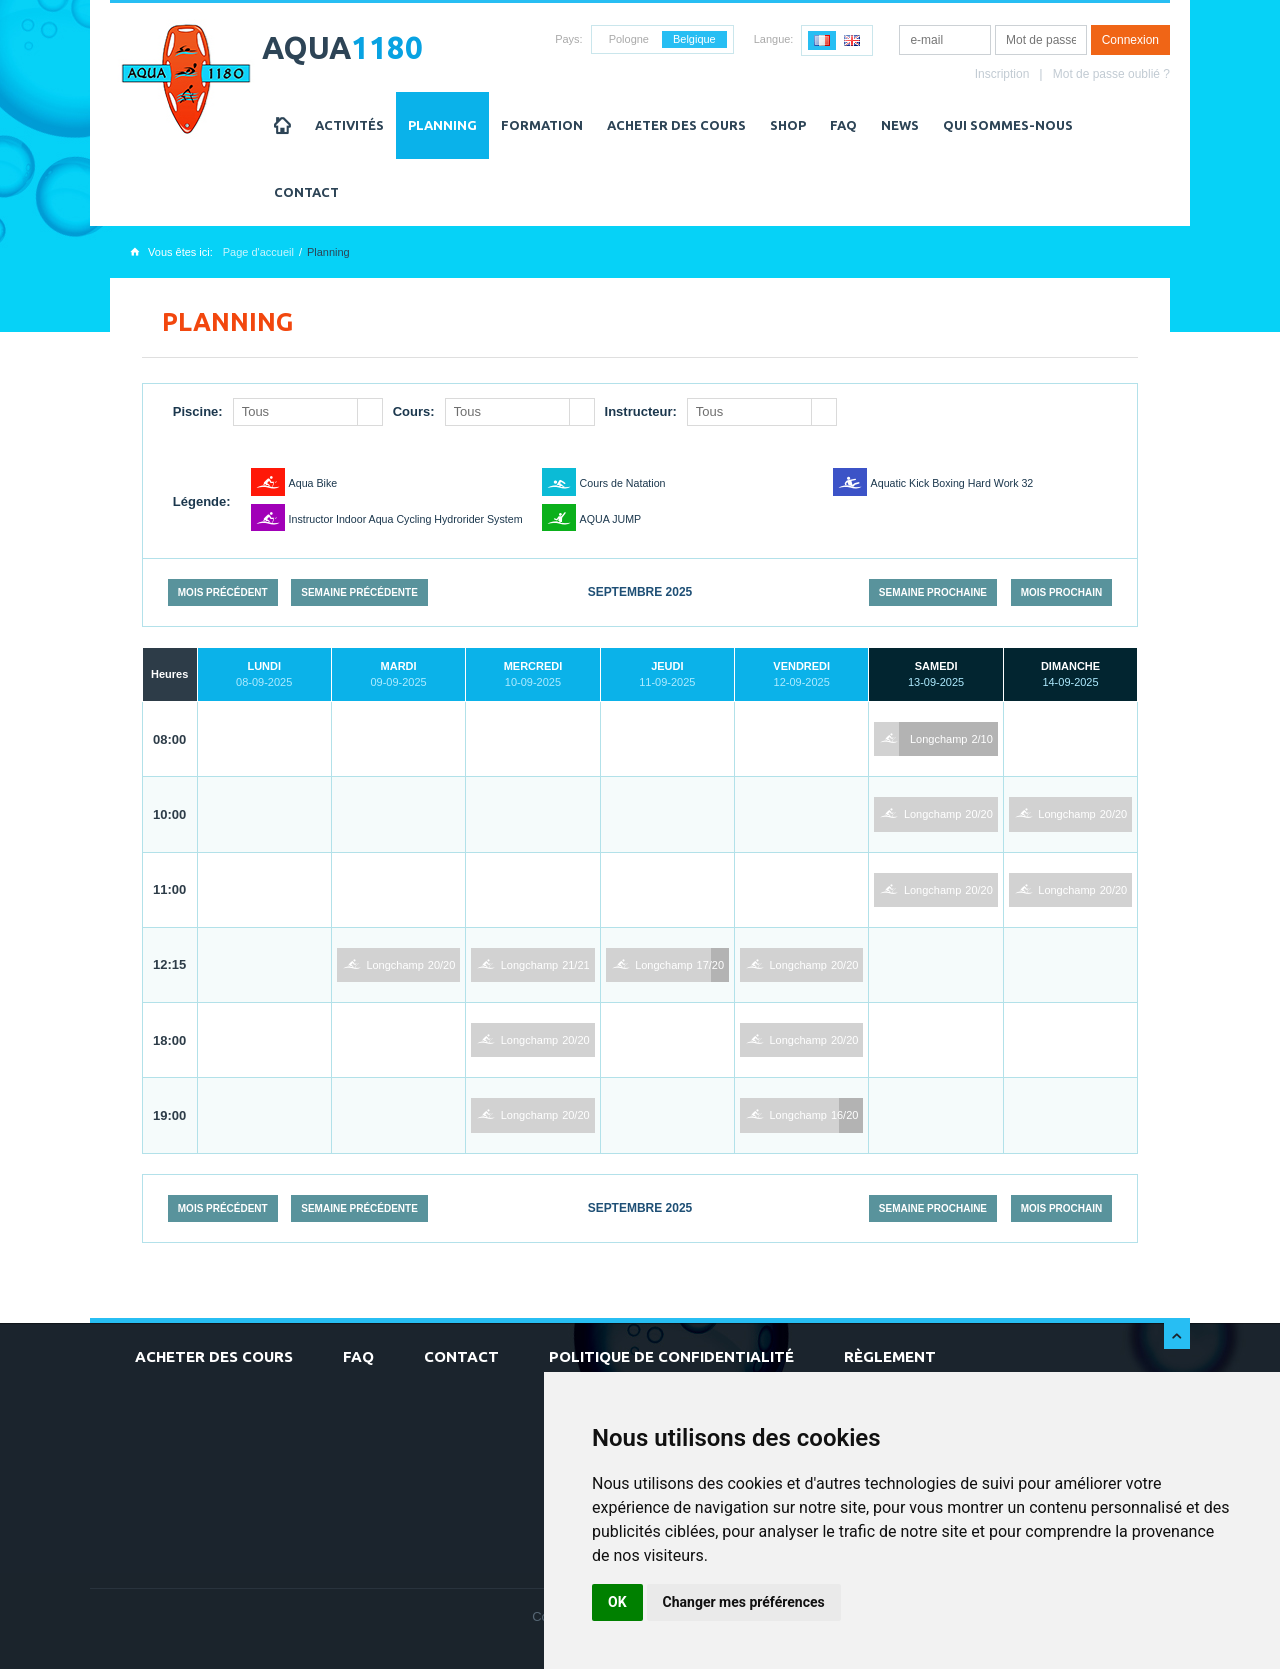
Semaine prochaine (933, 592)
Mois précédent (223, 592)
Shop (788, 125)
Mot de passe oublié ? (1111, 74)
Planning (442, 125)
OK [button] (617, 1602)
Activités (349, 125)
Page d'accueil (258, 252)
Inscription (1002, 74)
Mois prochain (1062, 592)
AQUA (342, 47)
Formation (542, 125)
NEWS (900, 125)
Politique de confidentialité (671, 1356)
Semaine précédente (359, 592)
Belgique (694, 39)
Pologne (629, 39)
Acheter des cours (676, 125)
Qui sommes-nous (1008, 125)
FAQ (843, 125)
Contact (306, 192)
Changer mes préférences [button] (744, 1602)
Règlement (890, 1356)
